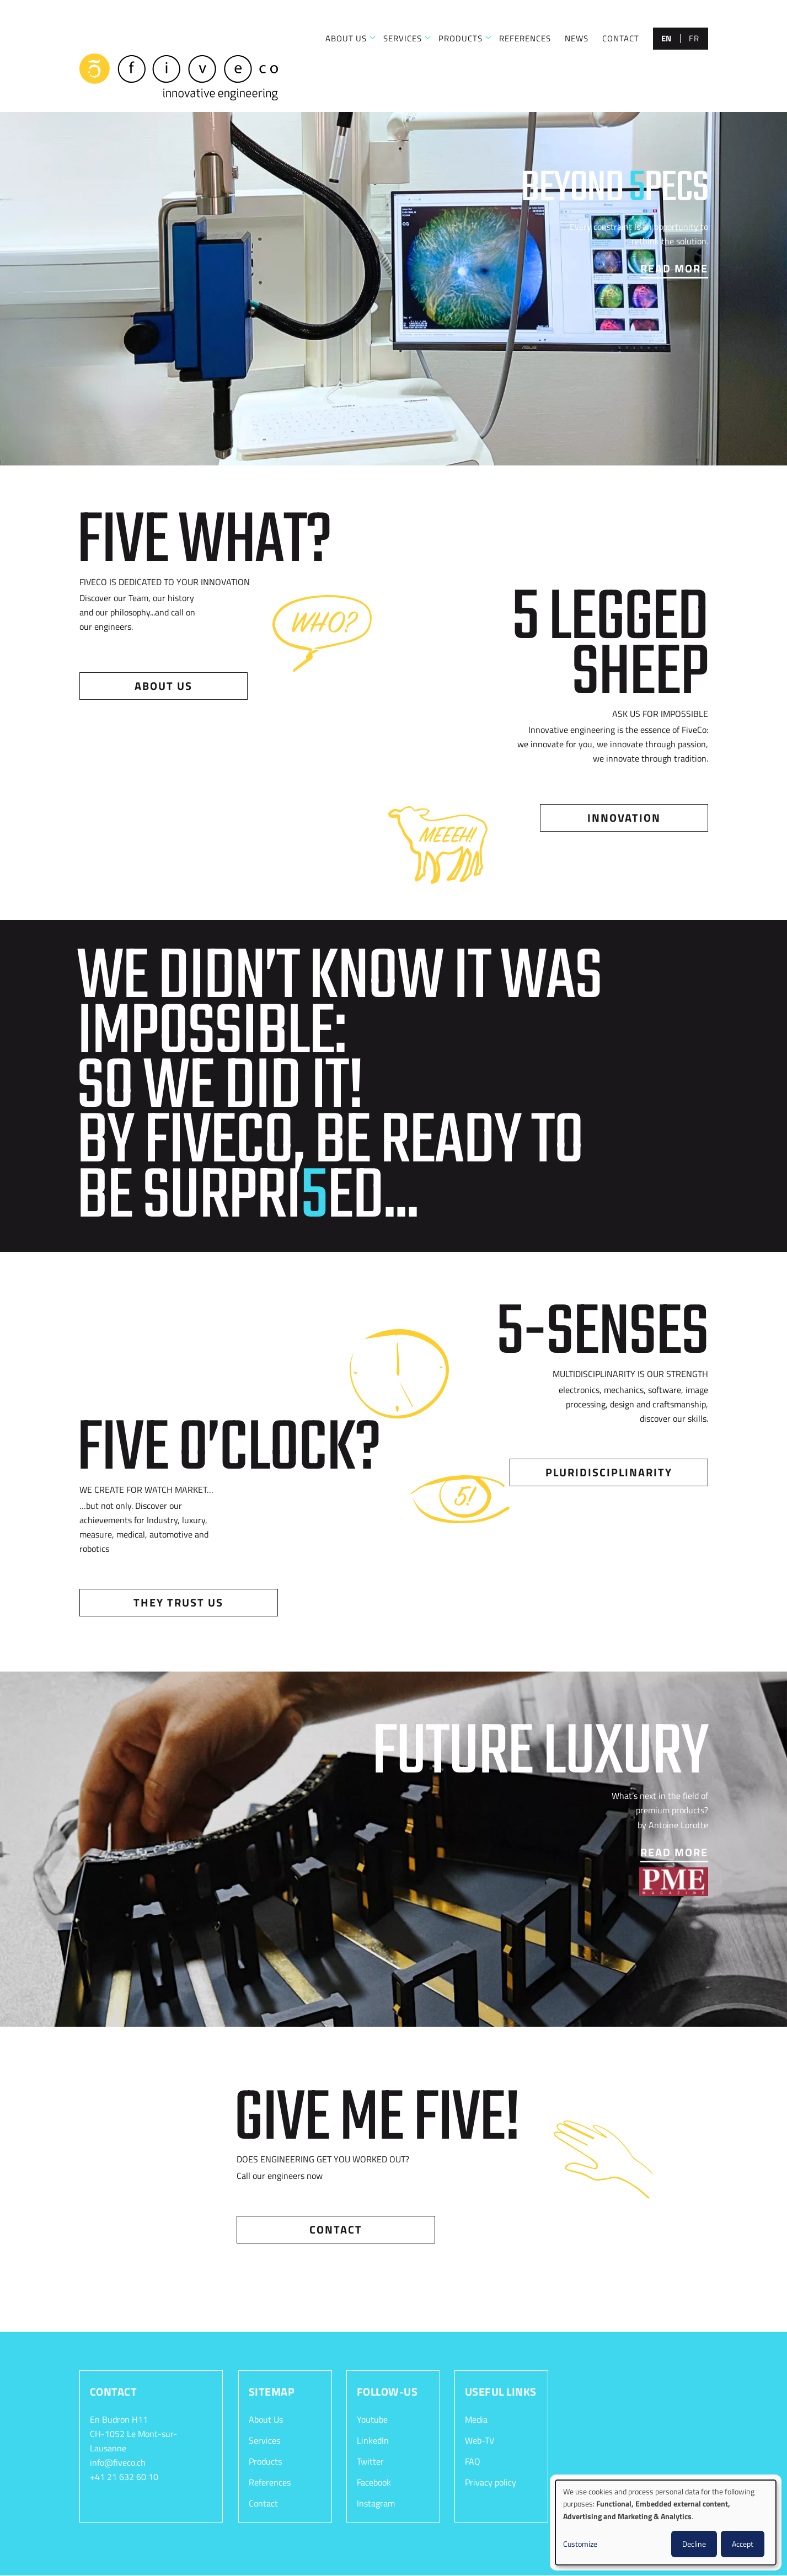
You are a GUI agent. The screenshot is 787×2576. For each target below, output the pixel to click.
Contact (335, 2229)
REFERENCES (525, 38)
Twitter (370, 2461)
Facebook (374, 2482)
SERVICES (402, 38)
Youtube (372, 2419)
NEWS (576, 38)
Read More (674, 268)
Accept (742, 2544)
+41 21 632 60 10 (124, 2476)
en (666, 38)
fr (694, 38)
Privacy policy (490, 2482)
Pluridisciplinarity (608, 1472)
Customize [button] (580, 2544)
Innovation (624, 817)
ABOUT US (346, 38)
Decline (694, 2544)
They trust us (178, 1602)
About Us (266, 2419)
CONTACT (620, 38)
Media (476, 2419)
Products (265, 2461)
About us (163, 685)
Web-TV (479, 2440)
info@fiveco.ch (118, 2462)
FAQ (472, 2461)
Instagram (376, 2503)
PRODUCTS (460, 38)
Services (264, 2440)
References (270, 2482)
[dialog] (665, 2522)
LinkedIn (373, 2440)
